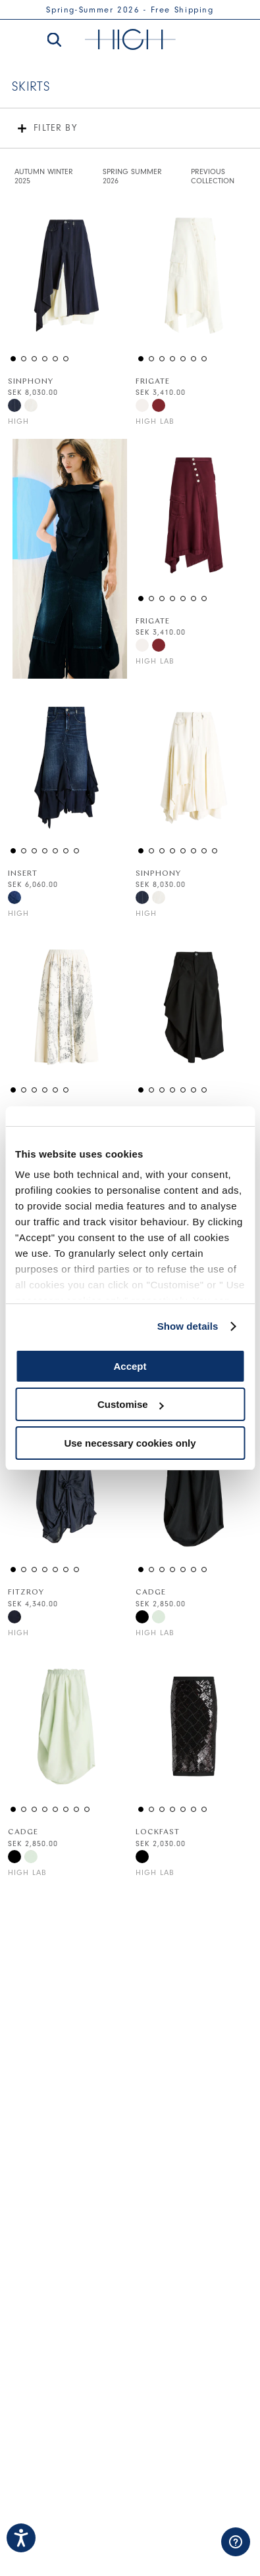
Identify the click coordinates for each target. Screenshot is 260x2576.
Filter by (55, 128)
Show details (188, 1326)
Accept (129, 1366)
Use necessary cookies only (129, 1443)
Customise (130, 1404)
